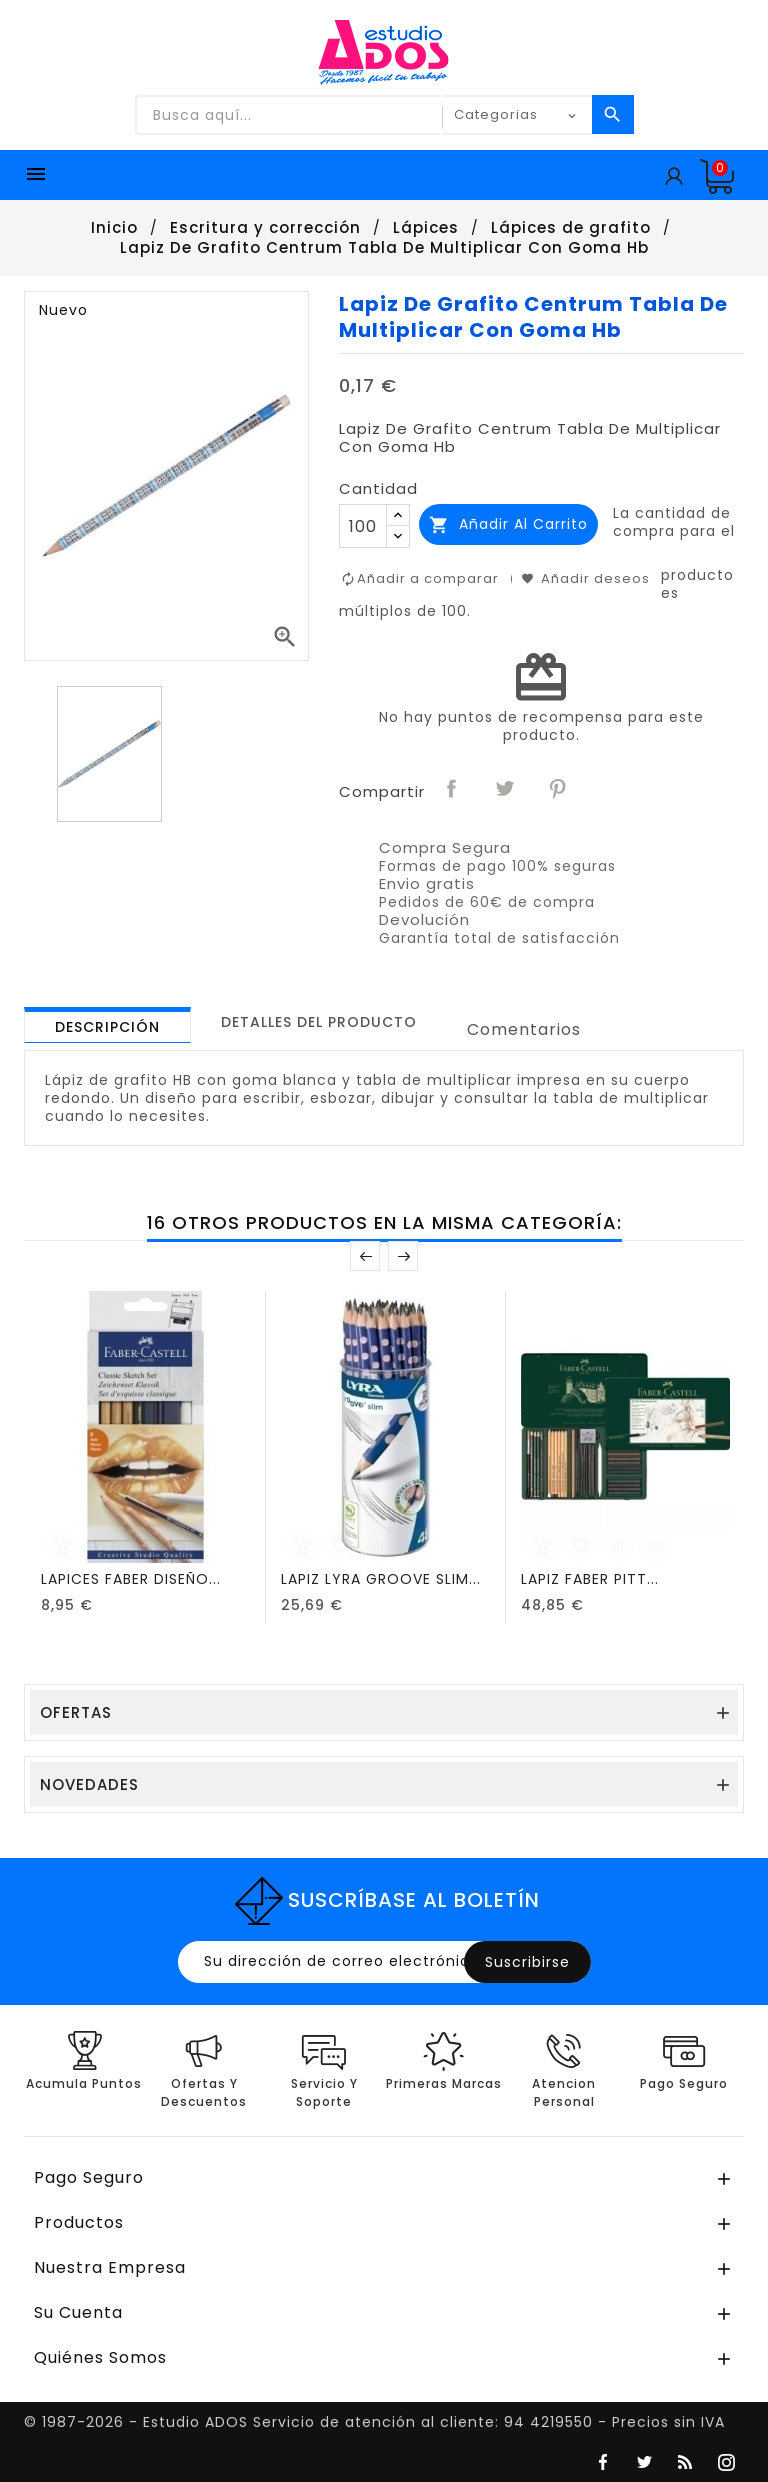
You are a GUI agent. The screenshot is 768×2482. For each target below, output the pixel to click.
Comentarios (524, 1029)
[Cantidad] (363, 526)
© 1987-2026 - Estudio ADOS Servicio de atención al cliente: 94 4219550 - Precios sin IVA (374, 2422)
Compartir (453, 790)
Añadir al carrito (508, 524)
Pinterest (559, 790)
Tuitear (506, 790)
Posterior (403, 1256)
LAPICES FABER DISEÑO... (131, 1579)
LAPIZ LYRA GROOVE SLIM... (381, 1579)
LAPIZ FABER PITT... (590, 1579)
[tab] (107, 1025)
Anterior (365, 1256)
